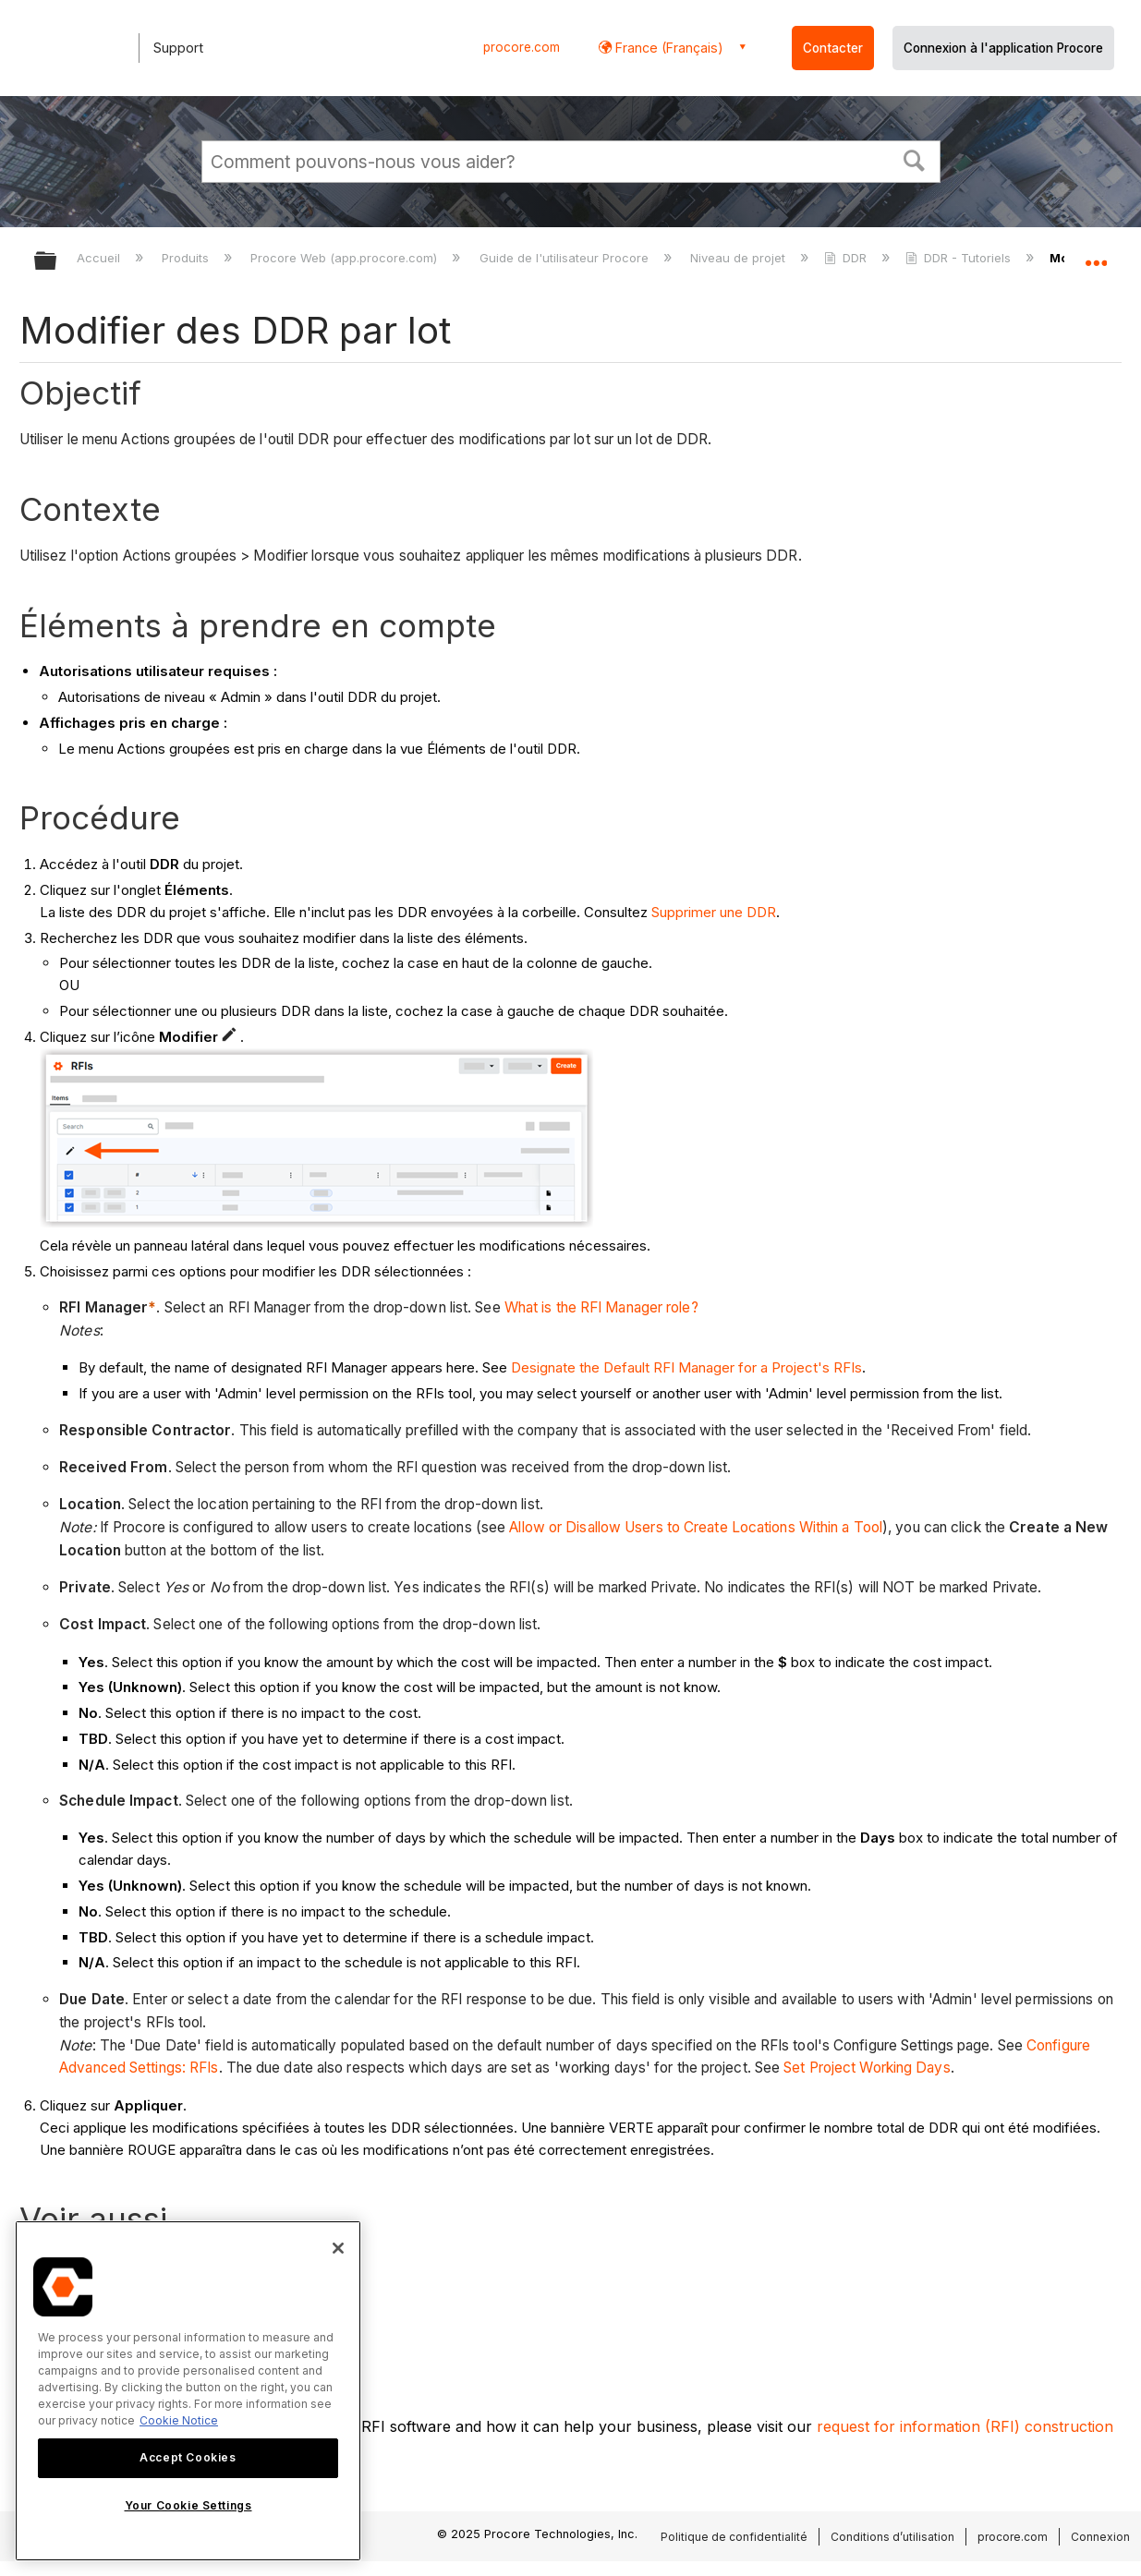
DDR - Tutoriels (959, 257)
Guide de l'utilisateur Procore (565, 257)
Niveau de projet (739, 257)
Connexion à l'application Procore (1003, 48)
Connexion (1100, 2537)
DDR (847, 257)
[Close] (338, 2248)
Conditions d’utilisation (892, 2537)
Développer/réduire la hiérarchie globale (57, 261)
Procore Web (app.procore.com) (345, 257)
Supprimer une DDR (713, 912)
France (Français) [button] (667, 47)
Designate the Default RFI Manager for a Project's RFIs (686, 1367)
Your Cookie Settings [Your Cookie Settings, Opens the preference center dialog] (188, 2505)
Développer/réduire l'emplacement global (1096, 255)
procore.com (521, 47)
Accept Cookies (188, 2457)
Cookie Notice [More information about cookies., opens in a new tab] (179, 2420)
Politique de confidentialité (734, 2537)
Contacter (833, 48)
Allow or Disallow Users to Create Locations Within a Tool (695, 1527)
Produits (187, 257)
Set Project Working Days (866, 2067)
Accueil (100, 257)
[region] (188, 2390)
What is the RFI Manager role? (601, 1307)
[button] (914, 159)
